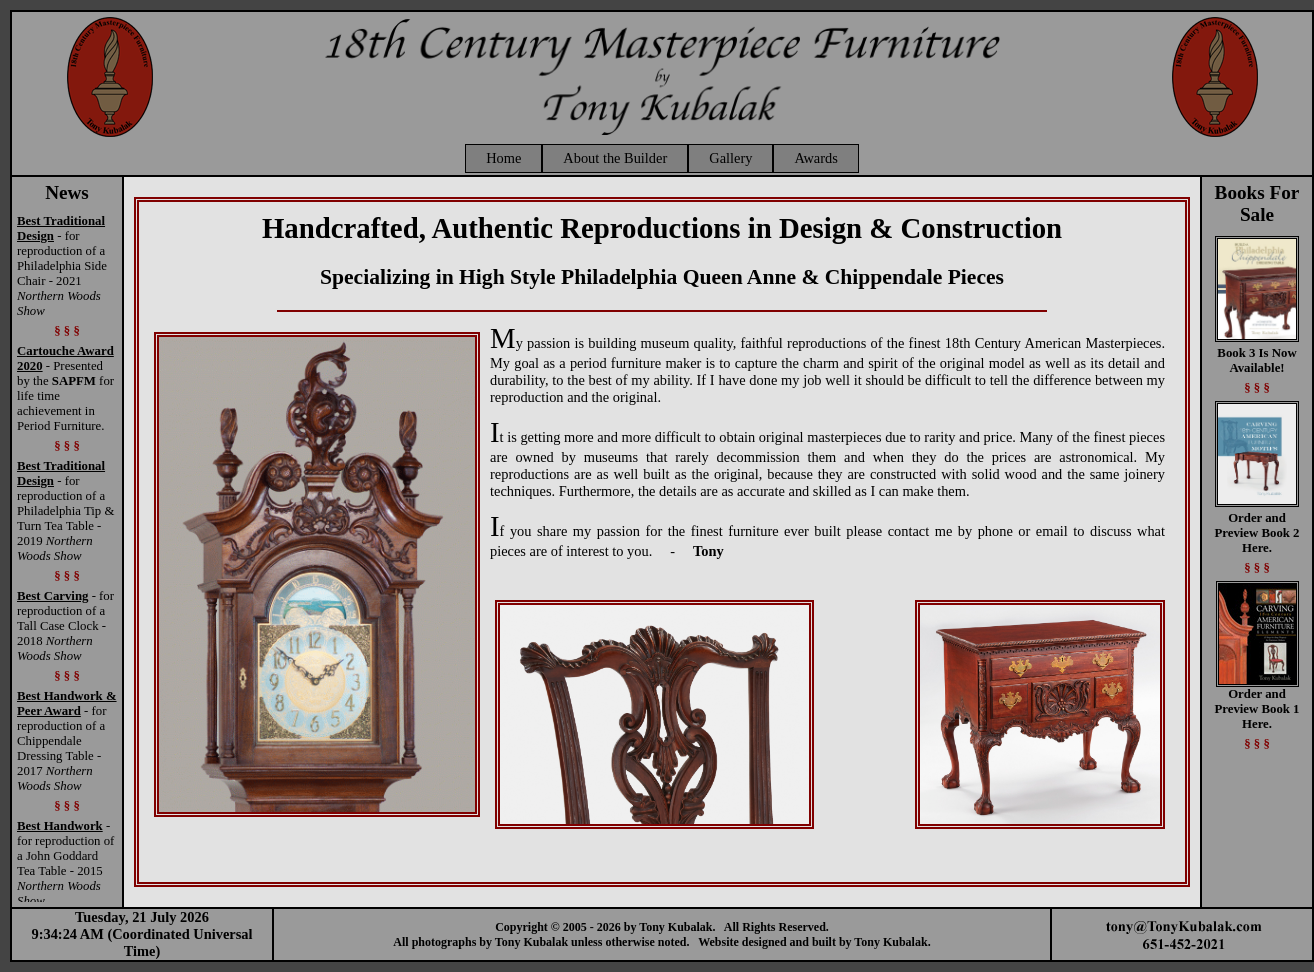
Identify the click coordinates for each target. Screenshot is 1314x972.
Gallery (730, 158)
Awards (815, 158)
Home (503, 158)
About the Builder (615, 158)
